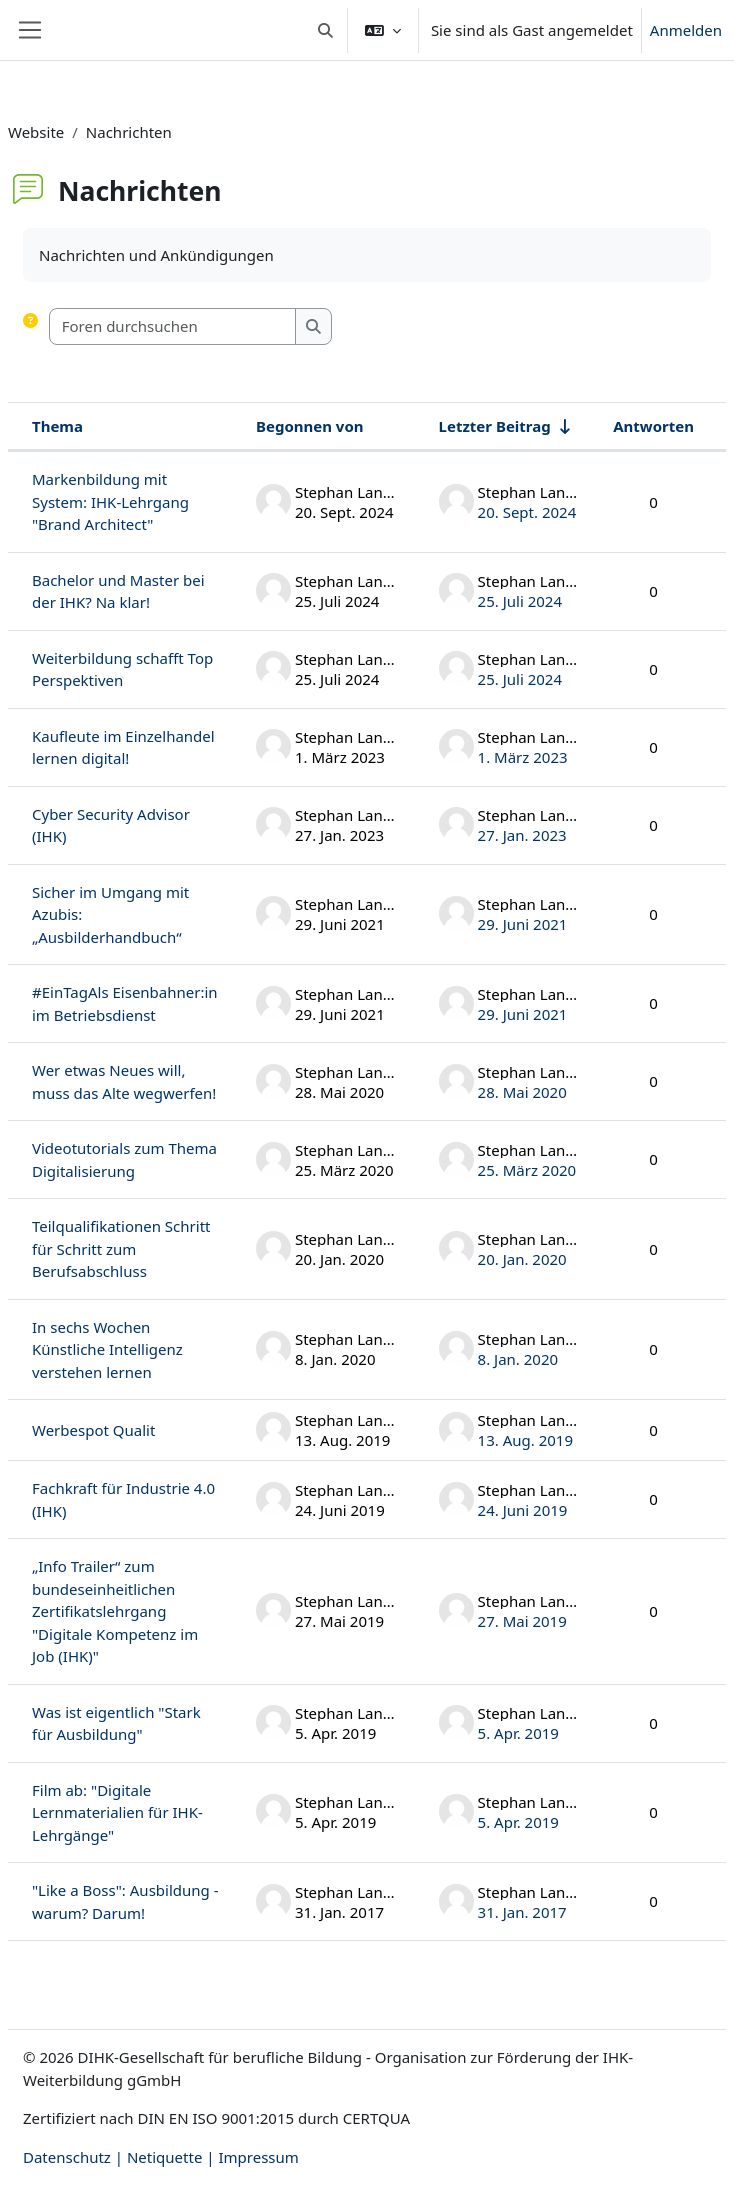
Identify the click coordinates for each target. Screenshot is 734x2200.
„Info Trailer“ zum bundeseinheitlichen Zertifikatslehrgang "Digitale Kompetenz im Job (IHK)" (115, 1611)
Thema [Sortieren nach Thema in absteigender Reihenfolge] (57, 426)
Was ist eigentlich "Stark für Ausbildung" (116, 1723)
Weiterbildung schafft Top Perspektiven (122, 669)
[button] (325, 30)
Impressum (258, 2157)
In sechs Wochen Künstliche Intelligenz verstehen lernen (107, 1349)
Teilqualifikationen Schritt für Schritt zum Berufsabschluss (121, 1248)
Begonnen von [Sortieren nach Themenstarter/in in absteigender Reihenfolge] (310, 426)
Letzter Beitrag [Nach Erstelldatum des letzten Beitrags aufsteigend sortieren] (495, 426)
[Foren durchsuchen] (173, 326)
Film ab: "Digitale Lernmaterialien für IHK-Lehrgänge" (117, 1812)
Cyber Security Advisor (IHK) (111, 825)
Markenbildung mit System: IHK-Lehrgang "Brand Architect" (110, 501)
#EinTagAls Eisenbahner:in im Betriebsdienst (125, 1003)
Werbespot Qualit (93, 1430)
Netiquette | (172, 2157)
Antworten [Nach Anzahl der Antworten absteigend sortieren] (653, 426)
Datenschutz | (75, 2157)
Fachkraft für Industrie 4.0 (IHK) (123, 1499)
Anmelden (686, 30)
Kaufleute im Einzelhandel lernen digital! (123, 747)
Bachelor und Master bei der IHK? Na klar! (118, 591)
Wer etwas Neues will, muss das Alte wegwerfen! (124, 1081)
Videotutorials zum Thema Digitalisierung (124, 1159)
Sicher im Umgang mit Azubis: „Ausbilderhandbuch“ (110, 914)
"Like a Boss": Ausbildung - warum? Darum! (125, 1901)
